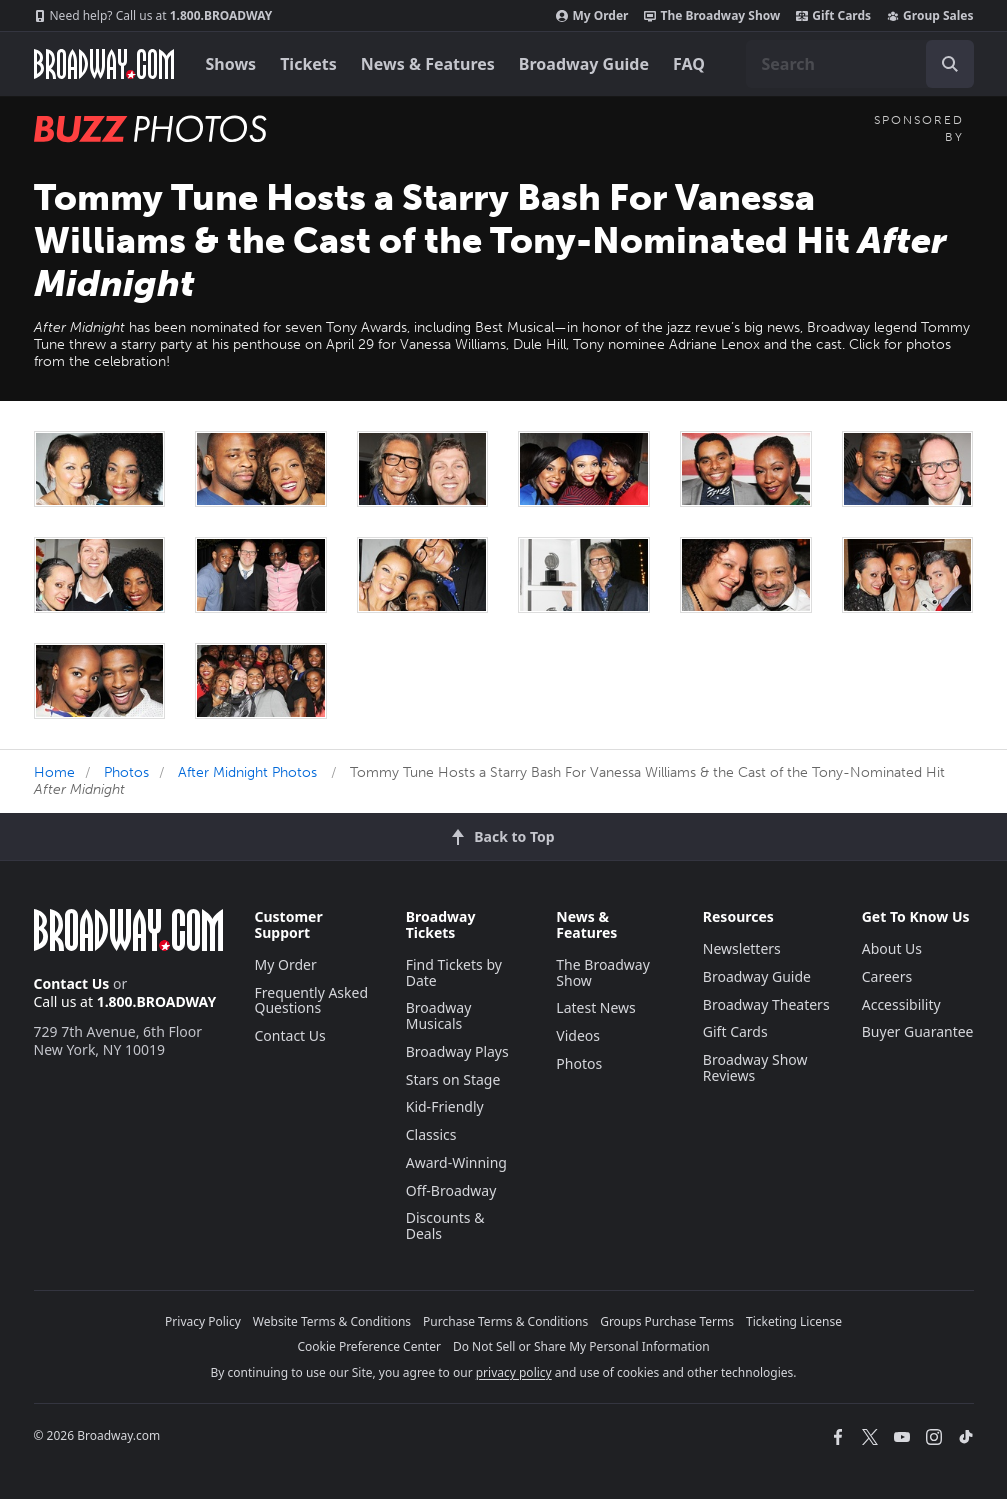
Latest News (596, 1007)
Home (54, 772)
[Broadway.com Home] (104, 64)
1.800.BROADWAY (153, 16)
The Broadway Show (712, 16)
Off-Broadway (451, 1190)
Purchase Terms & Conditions (505, 1321)
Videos (578, 1035)
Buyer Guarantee (918, 1031)
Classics (431, 1134)
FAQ (689, 64)
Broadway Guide (584, 64)
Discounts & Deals (445, 1225)
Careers (887, 976)
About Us (892, 948)
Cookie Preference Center (369, 1346)
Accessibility (901, 1004)
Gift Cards (833, 16)
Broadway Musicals (439, 1015)
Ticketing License (794, 1321)
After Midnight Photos (247, 772)
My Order (592, 16)
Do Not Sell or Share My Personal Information (581, 1346)
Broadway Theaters (766, 1004)
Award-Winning (456, 1162)
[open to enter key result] (950, 64)
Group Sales (930, 16)
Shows (231, 64)
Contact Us (72, 983)
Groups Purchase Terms (667, 1321)
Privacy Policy (203, 1321)
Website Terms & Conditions (332, 1321)
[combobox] (860, 64)
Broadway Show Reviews (755, 1067)
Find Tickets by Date (454, 972)
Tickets (308, 64)
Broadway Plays (457, 1051)
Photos (126, 772)
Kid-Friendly (445, 1106)
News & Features (428, 64)
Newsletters (742, 948)
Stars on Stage (453, 1079)
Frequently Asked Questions (312, 1000)
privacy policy (514, 1372)
